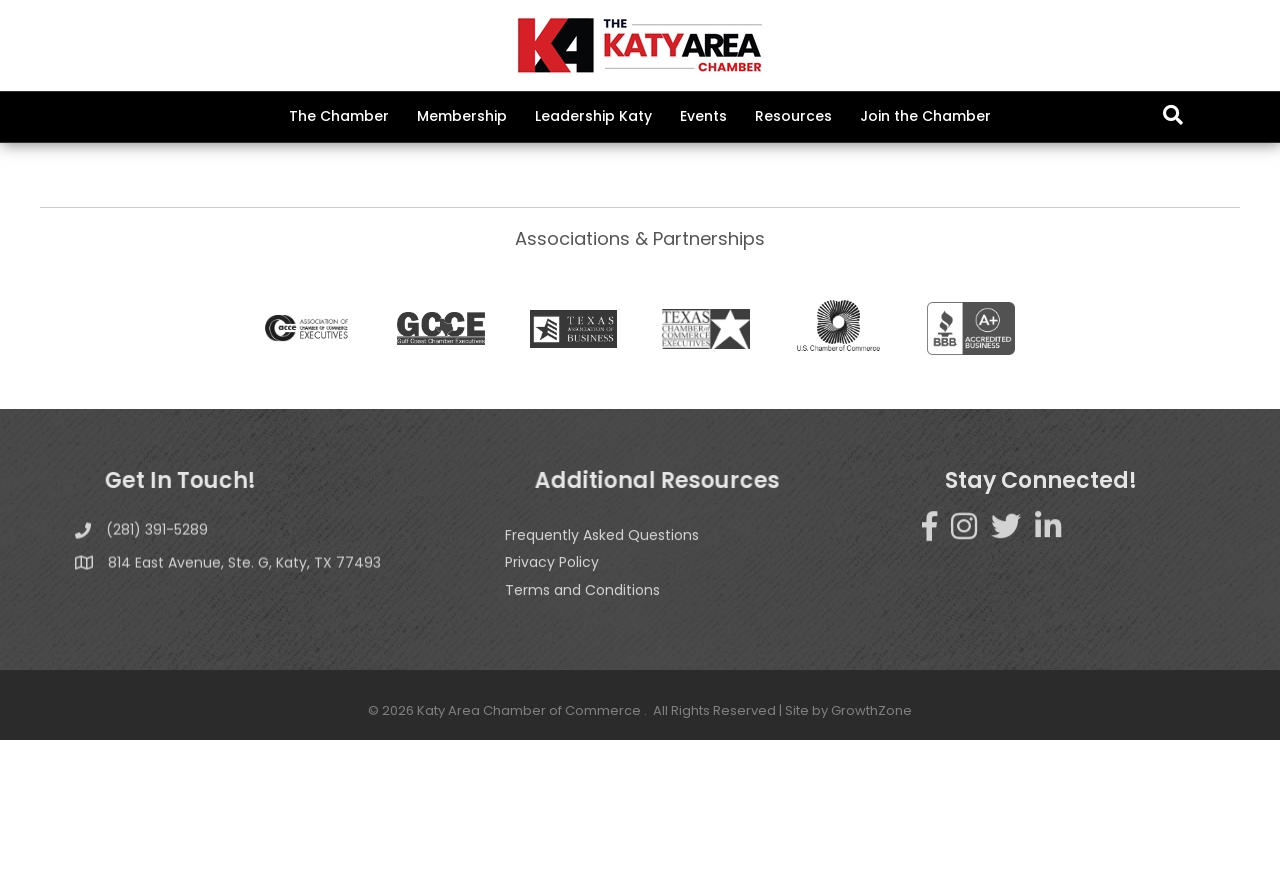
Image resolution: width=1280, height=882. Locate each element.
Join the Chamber (925, 116)
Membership (462, 116)
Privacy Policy (552, 732)
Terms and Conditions (582, 759)
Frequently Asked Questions (602, 704)
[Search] (1173, 115)
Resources (793, 116)
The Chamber (339, 116)
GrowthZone (682, 275)
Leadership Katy (593, 116)
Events (703, 116)
